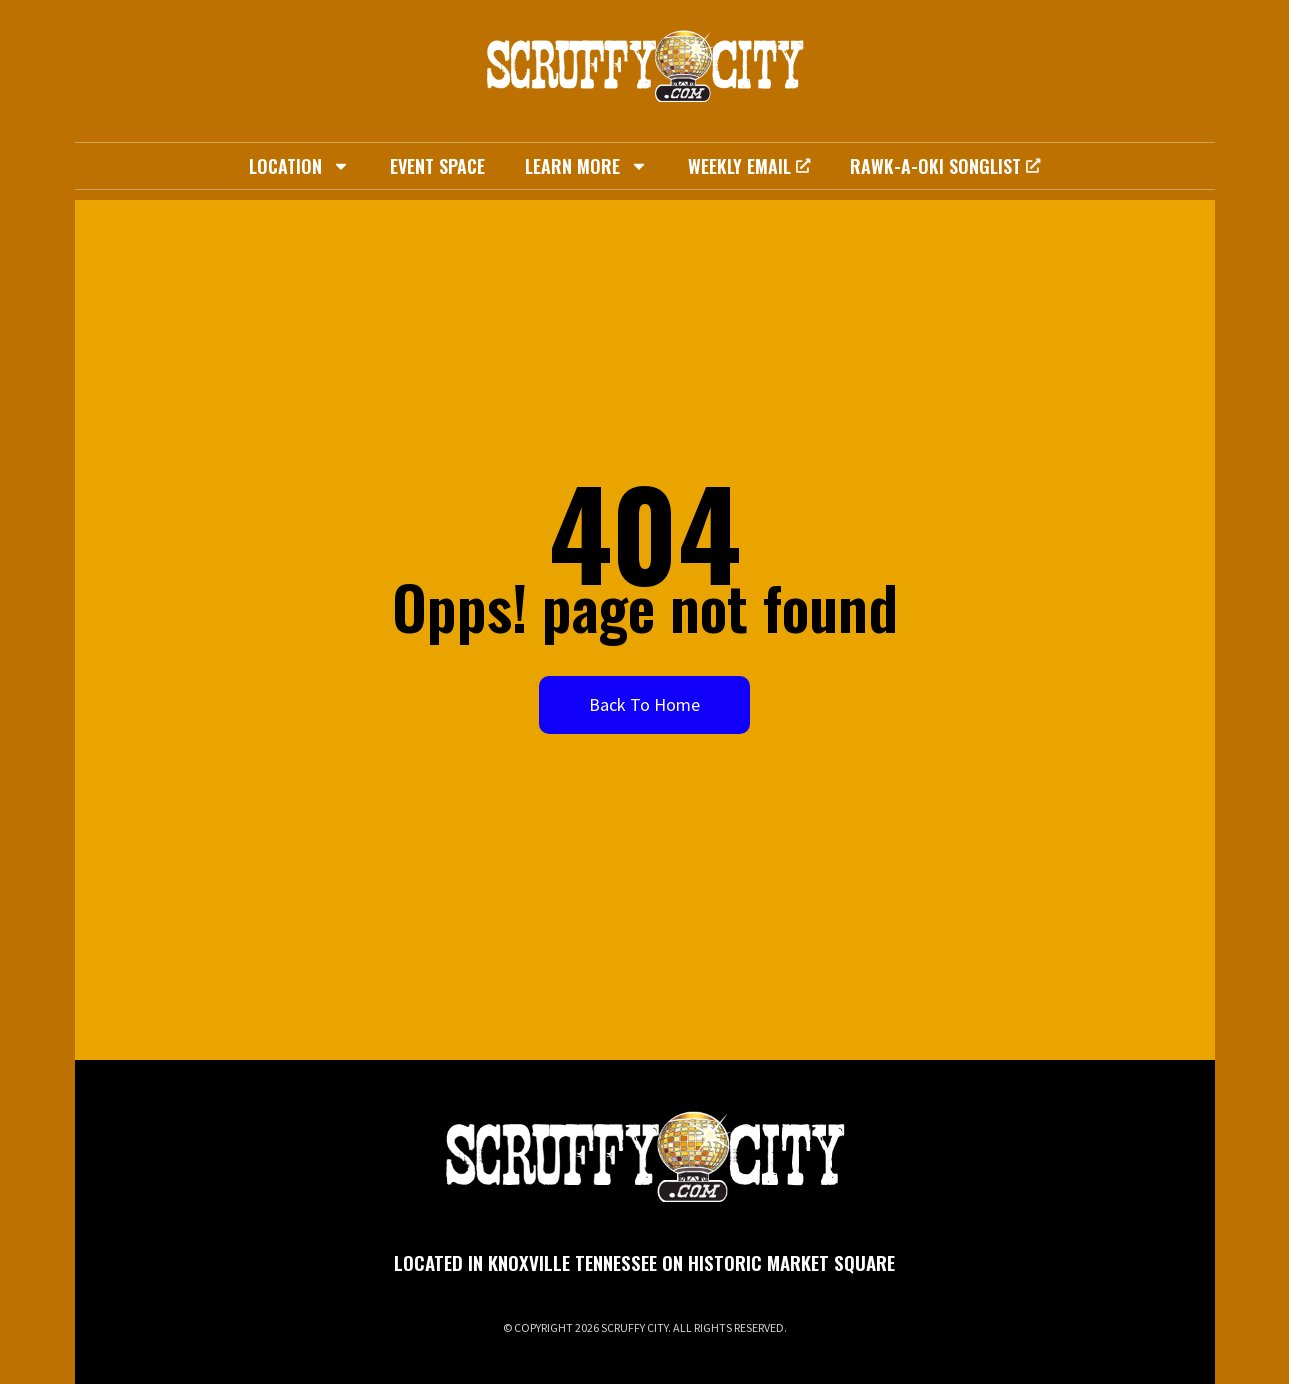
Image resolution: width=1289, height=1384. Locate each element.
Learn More (586, 166)
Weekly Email (749, 166)
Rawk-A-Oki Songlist (945, 166)
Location (299, 166)
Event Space (437, 166)
